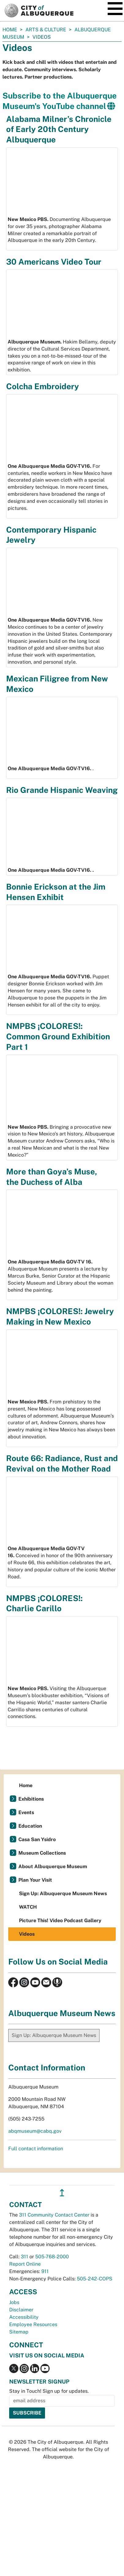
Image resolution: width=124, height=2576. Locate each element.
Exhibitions (31, 1799)
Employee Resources (33, 2324)
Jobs (14, 2302)
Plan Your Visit (35, 1880)
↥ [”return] (62, 2192)
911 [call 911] (45, 2271)
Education (30, 1826)
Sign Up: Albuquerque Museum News (63, 1893)
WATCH (28, 1907)
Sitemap (18, 2332)
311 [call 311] (24, 2257)
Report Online (25, 2264)
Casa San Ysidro (37, 1839)
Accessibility (24, 2317)
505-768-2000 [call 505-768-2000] (52, 2257)
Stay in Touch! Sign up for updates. (49, 2391)
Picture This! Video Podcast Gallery (60, 1920)
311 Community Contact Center (54, 2215)
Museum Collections (42, 1853)
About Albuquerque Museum (52, 1866)
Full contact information (35, 2148)
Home (9, 30)
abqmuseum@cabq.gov (35, 2131)
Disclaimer (21, 2310)
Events (26, 1812)
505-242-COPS (94, 2279)
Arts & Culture (45, 30)
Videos (27, 1934)
